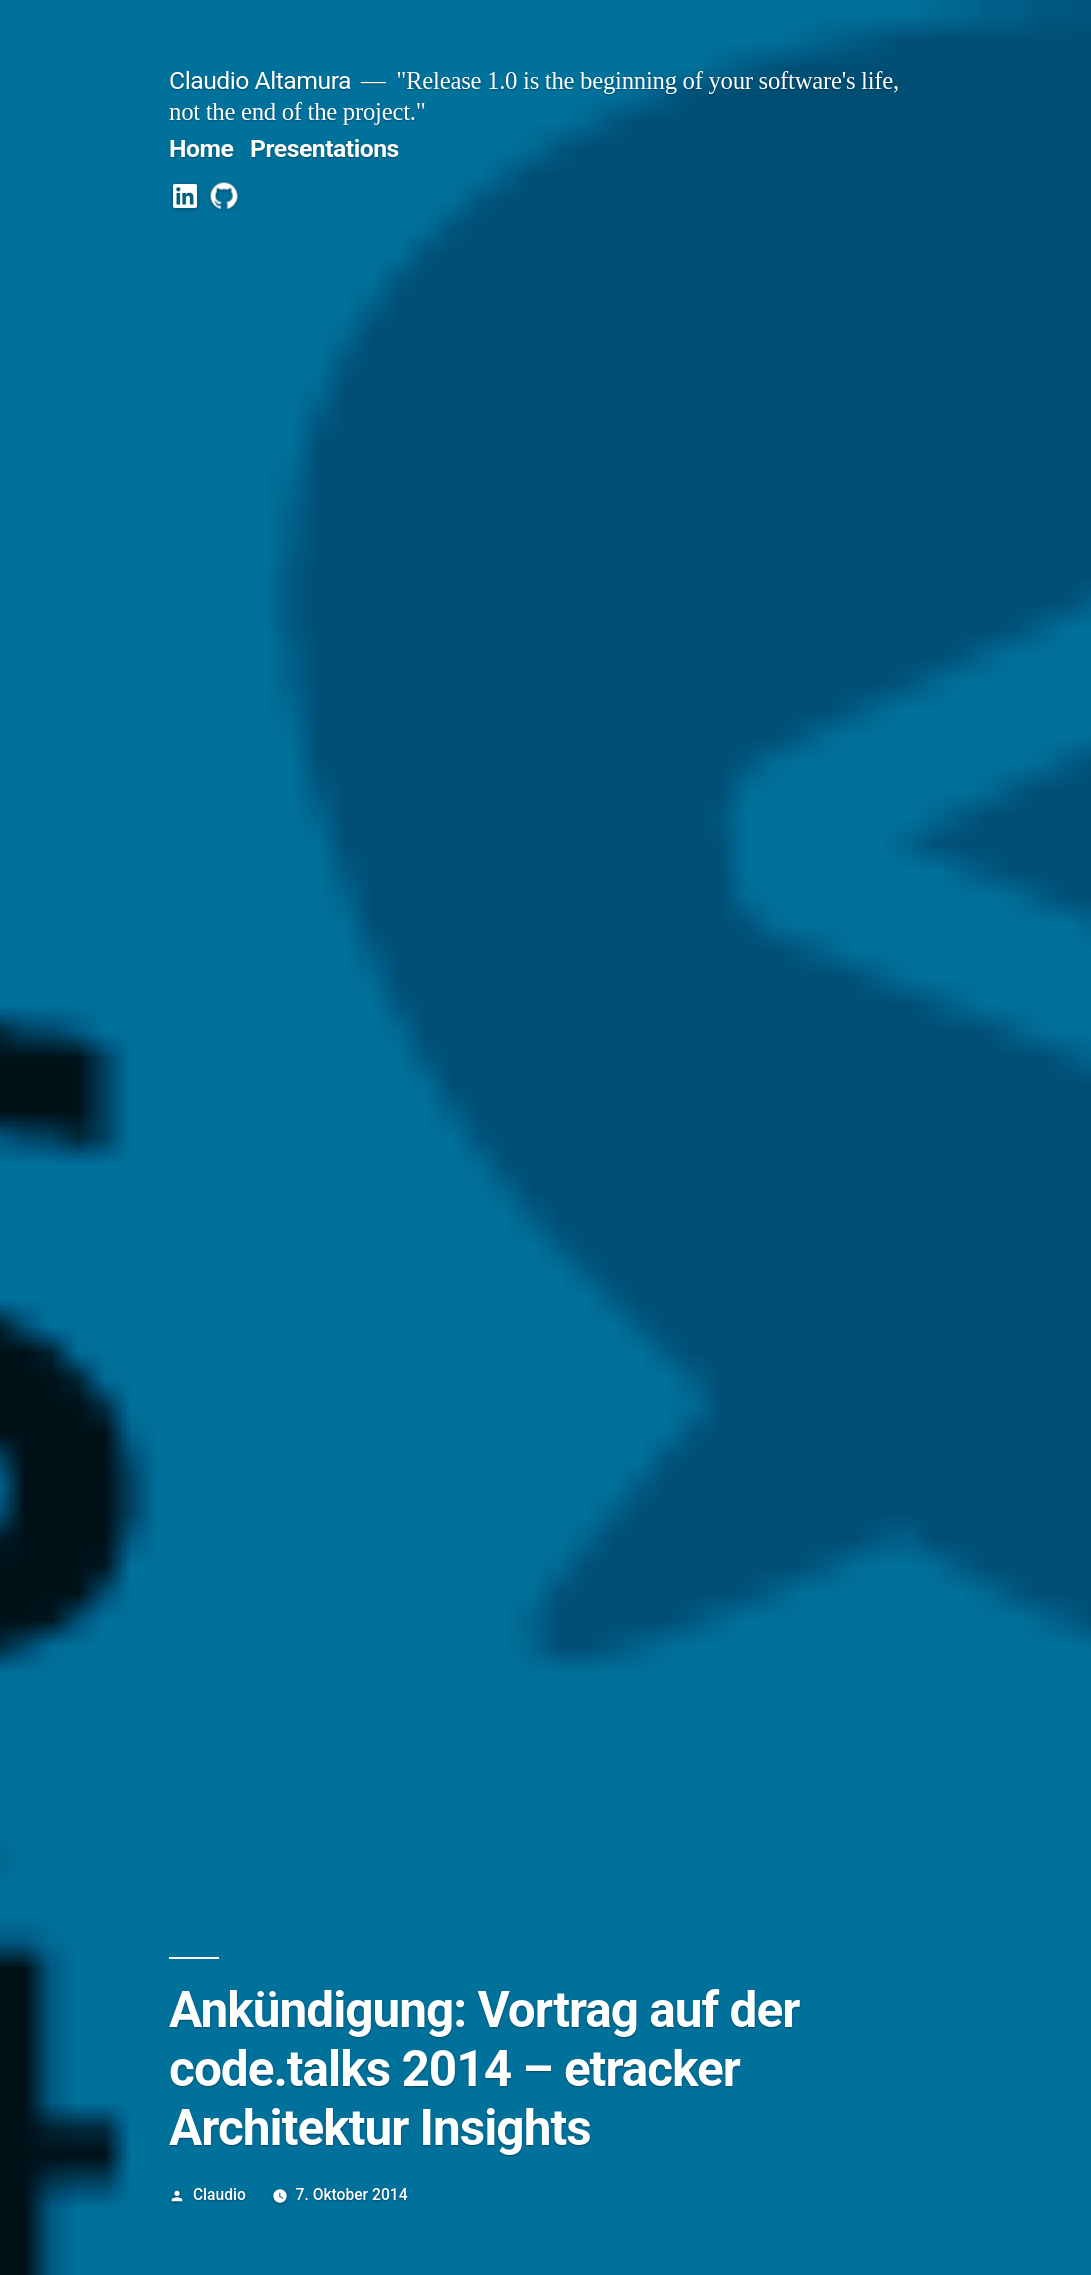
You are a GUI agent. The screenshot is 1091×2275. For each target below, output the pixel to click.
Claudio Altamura (260, 80)
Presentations (324, 148)
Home (201, 148)
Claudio (219, 2194)
